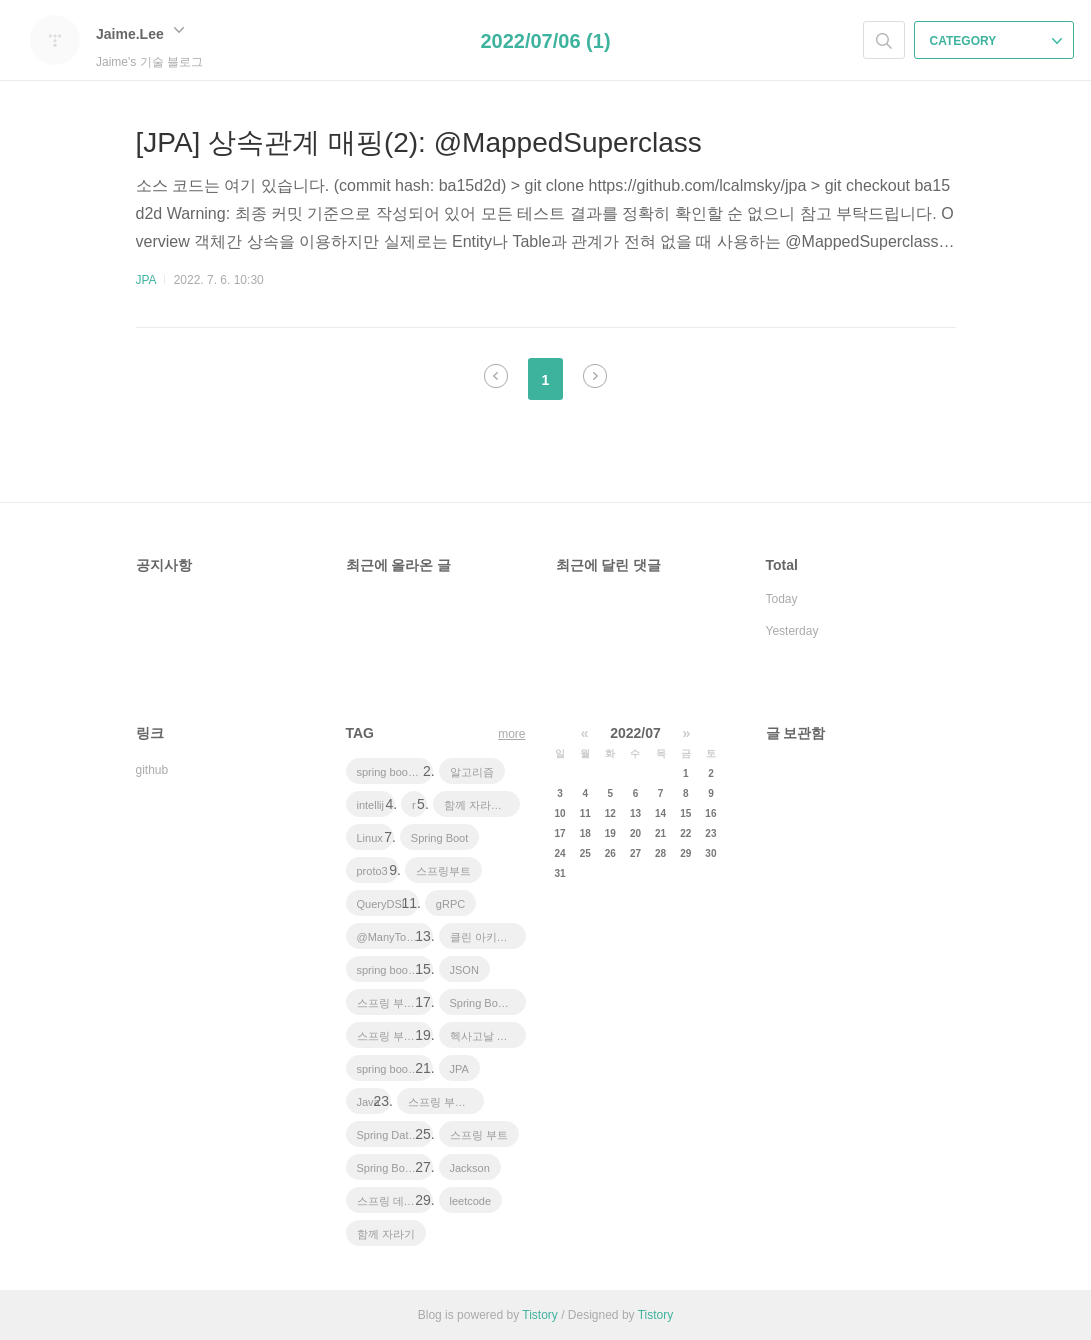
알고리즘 (472, 772)
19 (610, 833)
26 (610, 853)
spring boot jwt (392, 970)
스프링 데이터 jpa (395, 1201)
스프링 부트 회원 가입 (446, 1102)
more (511, 734)
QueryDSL (382, 904)
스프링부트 (443, 871)
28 (660, 853)
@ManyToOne (392, 937)
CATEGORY (996, 41)
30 (710, 853)
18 (585, 833)
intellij (371, 805)
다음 (595, 376)
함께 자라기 (386, 1234)
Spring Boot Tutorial (395, 1168)
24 (560, 853)
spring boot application (395, 1069)
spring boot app (395, 772)
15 (685, 813)
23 (710, 833)
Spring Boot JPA (488, 1003)
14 (660, 813)
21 (660, 833)
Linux (370, 838)
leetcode (471, 1201)
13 (635, 813)
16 (710, 813)
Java (368, 1102)
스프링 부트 (479, 1135)
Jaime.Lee (140, 34)
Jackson (470, 1168)
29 (685, 853)
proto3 (372, 871)
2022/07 (635, 733)
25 (585, 853)
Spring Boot (439, 838)
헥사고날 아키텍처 (488, 1036)
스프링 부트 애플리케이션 (395, 1003)
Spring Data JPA (395, 1135)
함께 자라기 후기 (482, 805)
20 (635, 833)
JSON (464, 970)
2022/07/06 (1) (545, 41)
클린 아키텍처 (484, 937)
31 (560, 873)
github (152, 770)
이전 (496, 376)
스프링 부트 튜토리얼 (395, 1036)
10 (560, 813)
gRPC (450, 904)
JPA (146, 280)
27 (635, 853)
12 (610, 813)
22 (685, 833)
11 (585, 813)
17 (560, 833)
